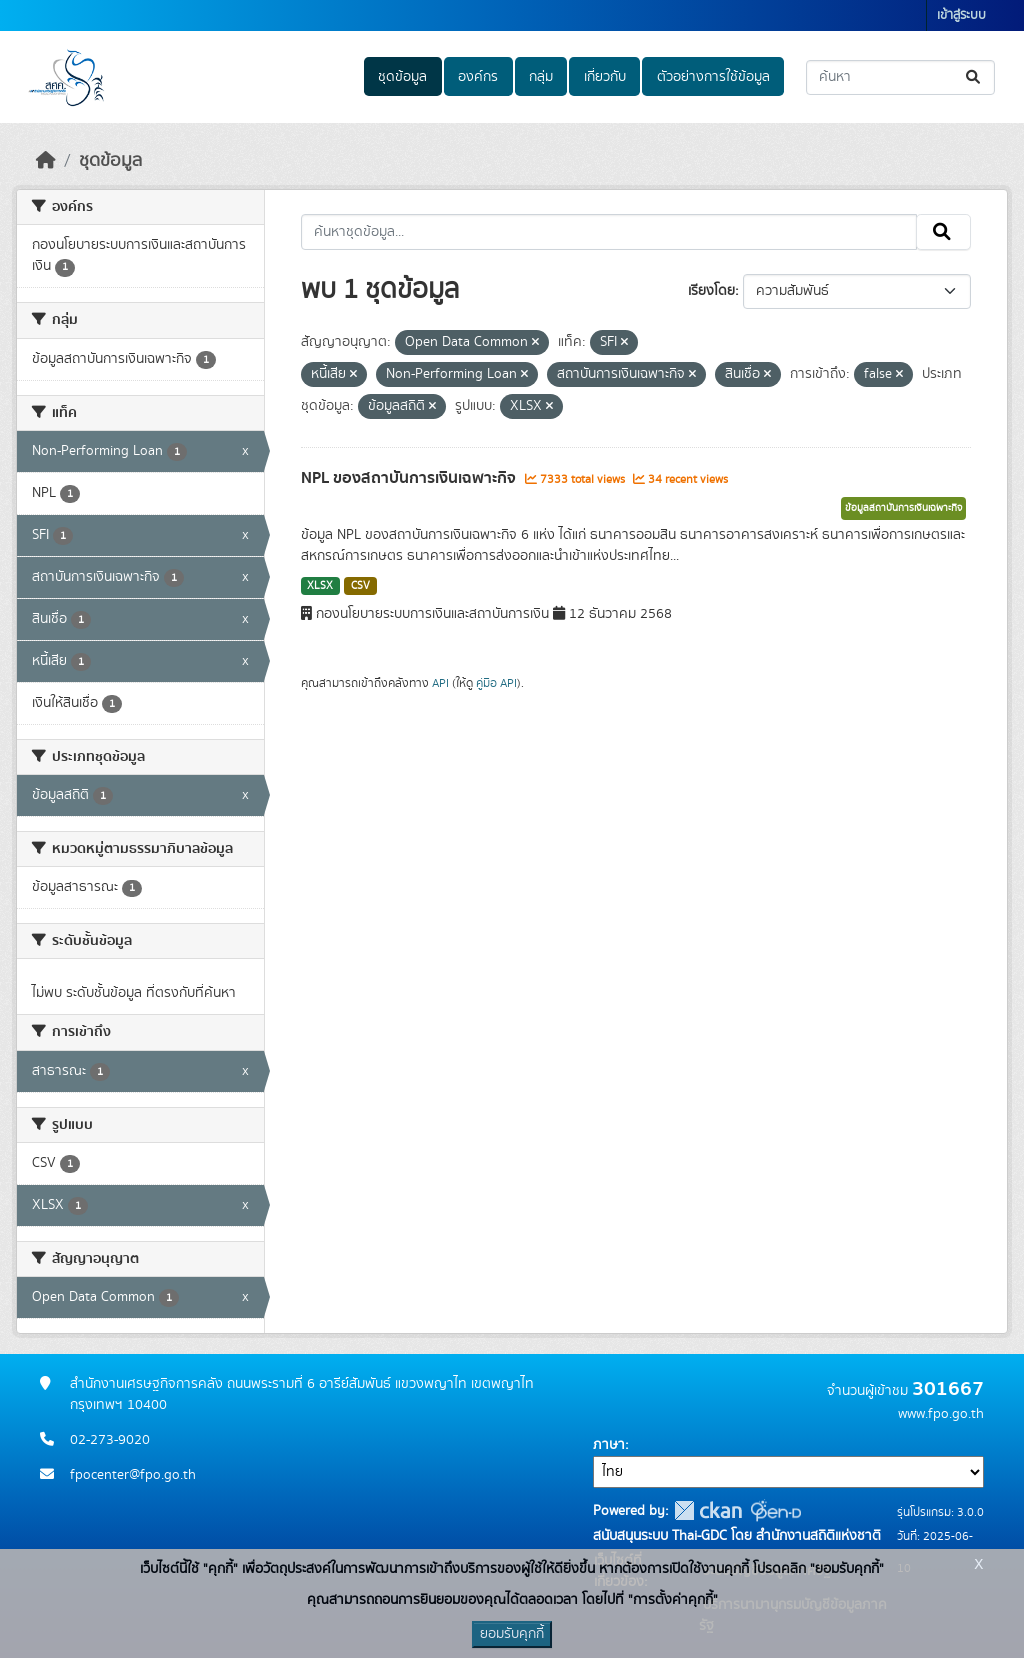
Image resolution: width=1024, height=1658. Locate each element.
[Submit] (974, 77)
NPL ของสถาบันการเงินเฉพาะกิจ (410, 478)
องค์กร (478, 77)
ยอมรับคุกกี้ (512, 1634)
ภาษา (609, 1445)
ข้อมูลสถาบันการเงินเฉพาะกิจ (903, 508)
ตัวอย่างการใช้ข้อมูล (713, 77)
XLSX (320, 586)
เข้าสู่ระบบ (961, 15)
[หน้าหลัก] (46, 161)
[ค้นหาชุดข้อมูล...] (900, 77)
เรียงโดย (711, 291)
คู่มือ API (496, 683)
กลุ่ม (541, 77)
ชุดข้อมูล (402, 77)
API (440, 683)
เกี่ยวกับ (605, 77)
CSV (360, 586)
